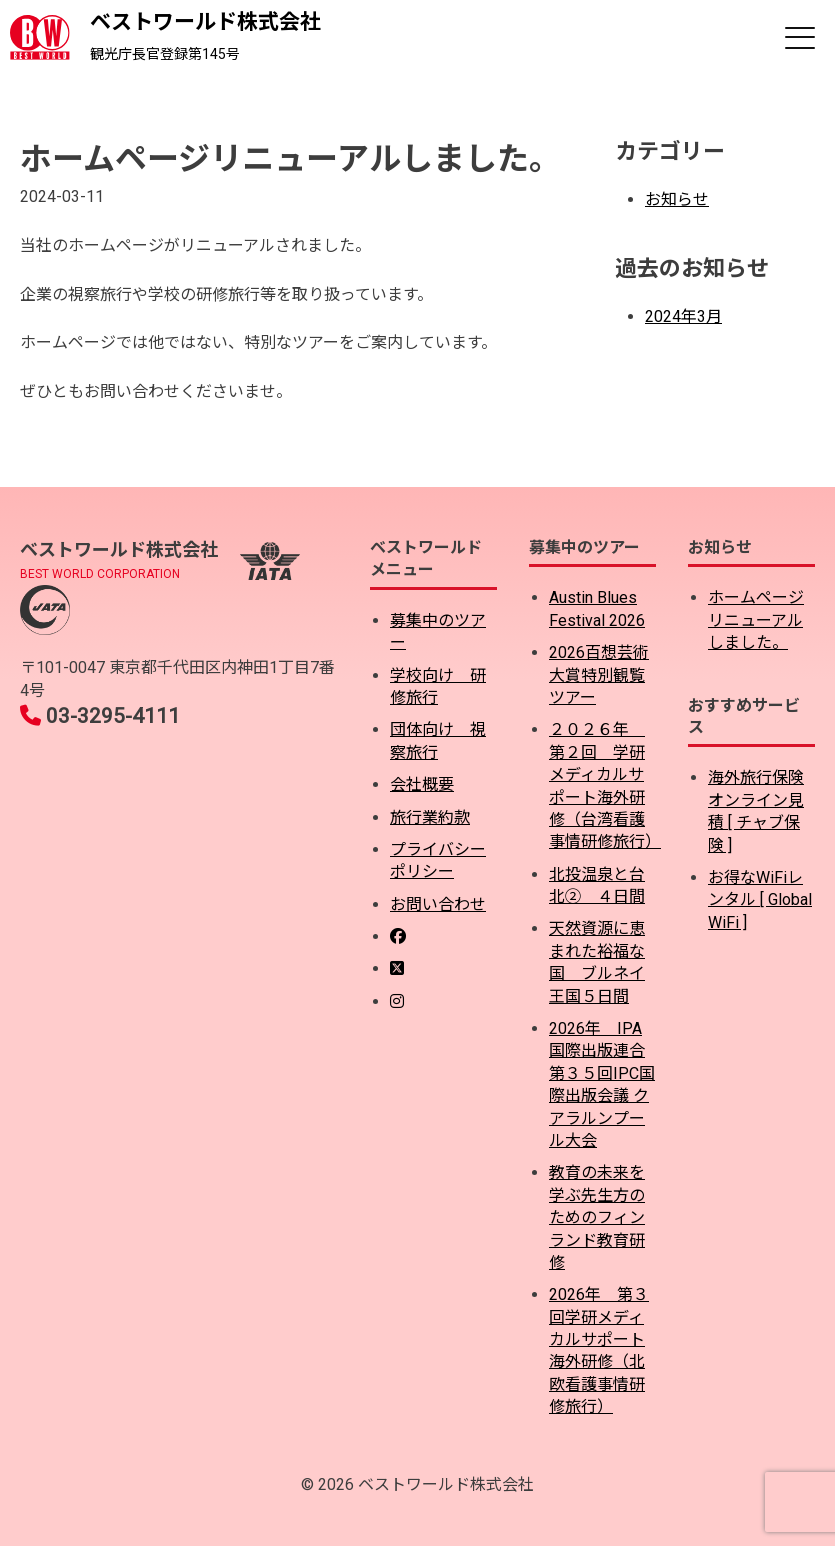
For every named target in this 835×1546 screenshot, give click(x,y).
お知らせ (677, 199)
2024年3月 (683, 316)
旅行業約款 (430, 817)
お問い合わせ (438, 904)
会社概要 (422, 784)
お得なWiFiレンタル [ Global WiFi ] (760, 900)
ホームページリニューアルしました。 (756, 620)
